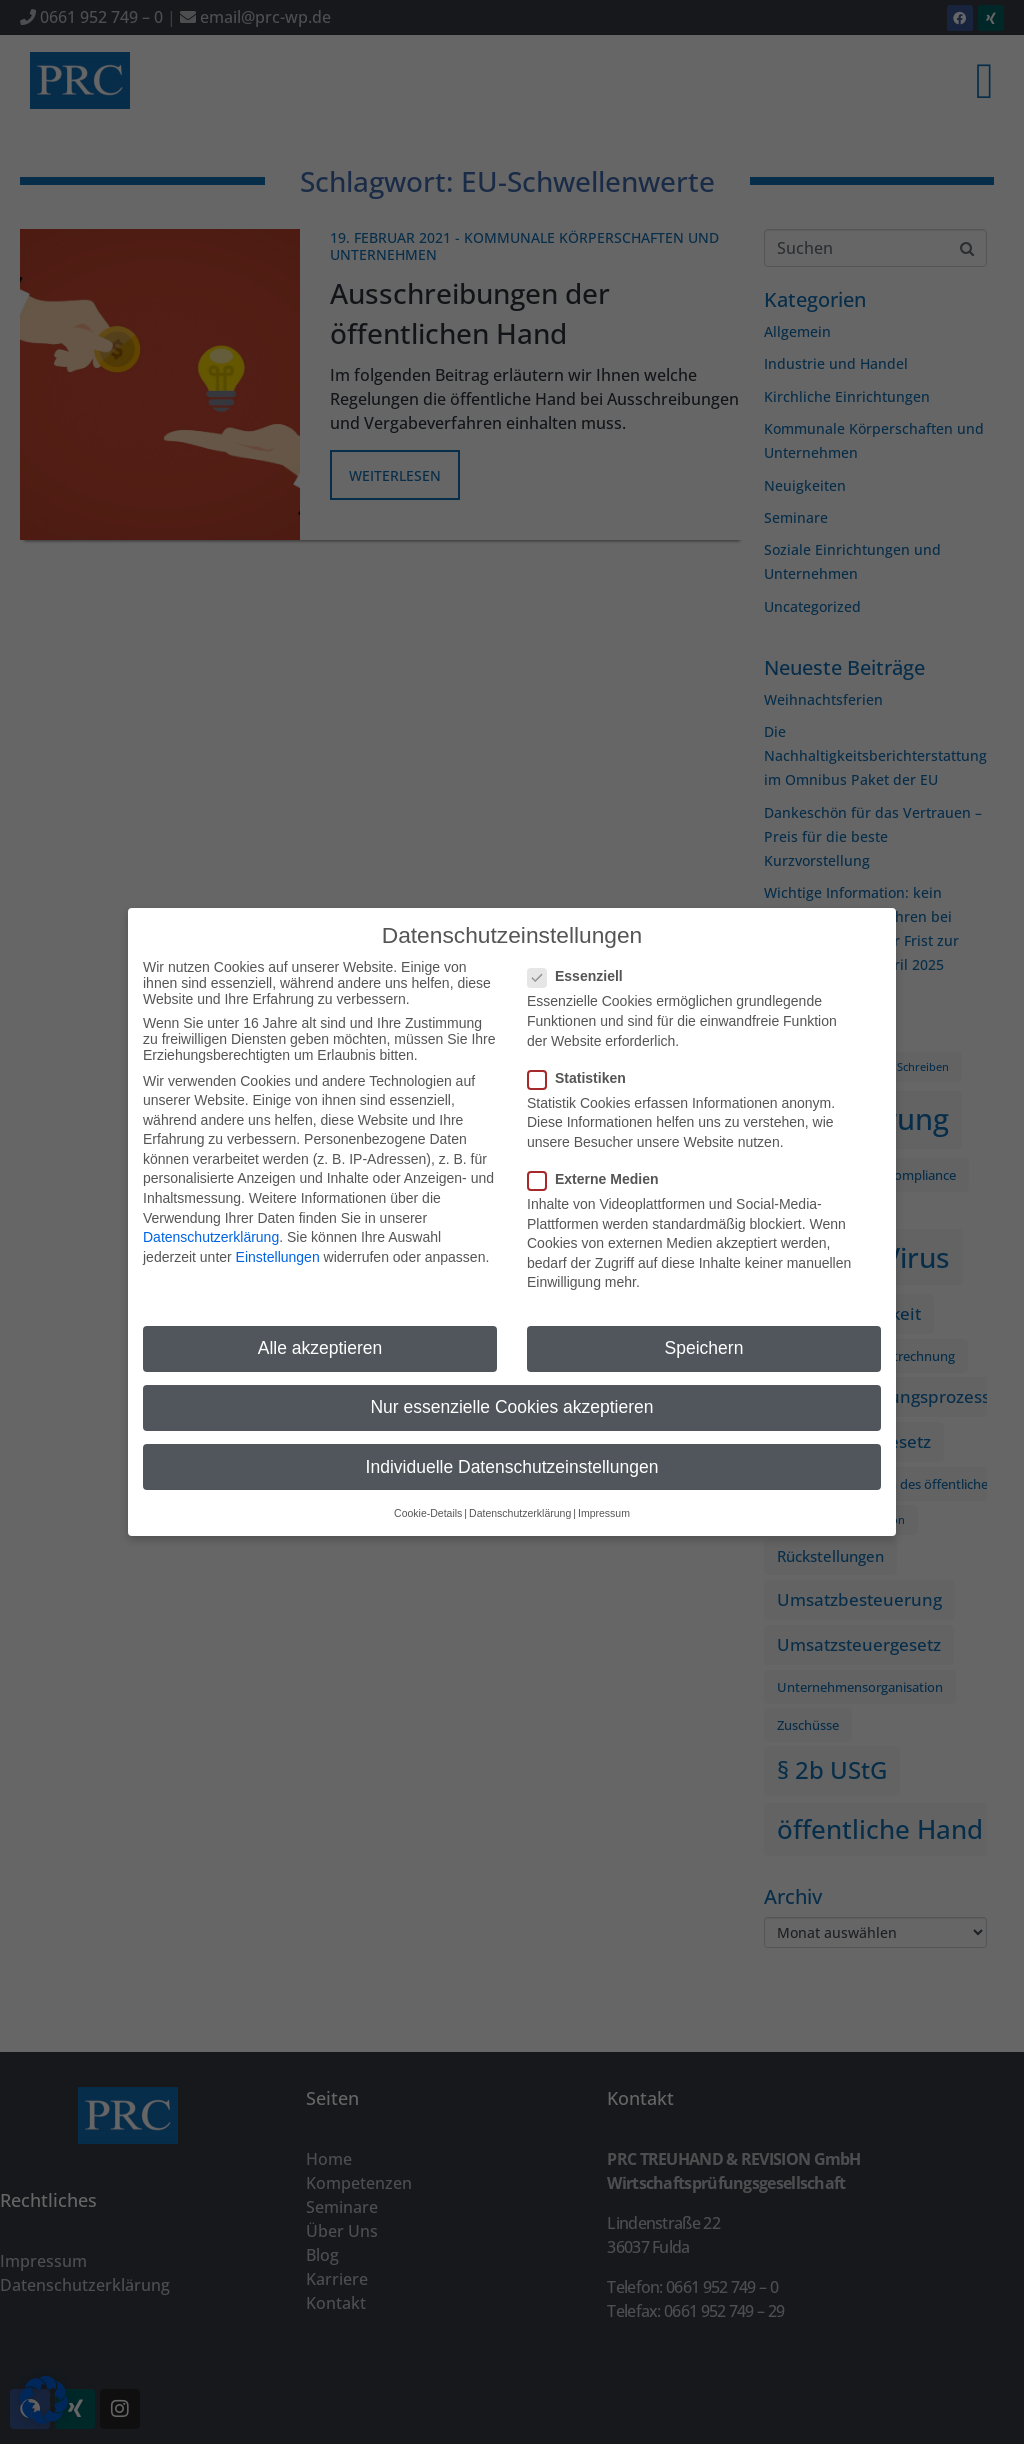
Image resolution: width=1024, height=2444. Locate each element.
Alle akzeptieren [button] (320, 1336)
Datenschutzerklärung (211, 1225)
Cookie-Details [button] (428, 1500)
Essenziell (581, 964)
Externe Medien (599, 1166)
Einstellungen (278, 1244)
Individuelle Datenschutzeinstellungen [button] (512, 1454)
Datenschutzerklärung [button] (520, 1500)
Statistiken (583, 1065)
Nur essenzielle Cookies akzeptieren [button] (511, 1395)
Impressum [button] (604, 1500)
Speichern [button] (704, 1336)
